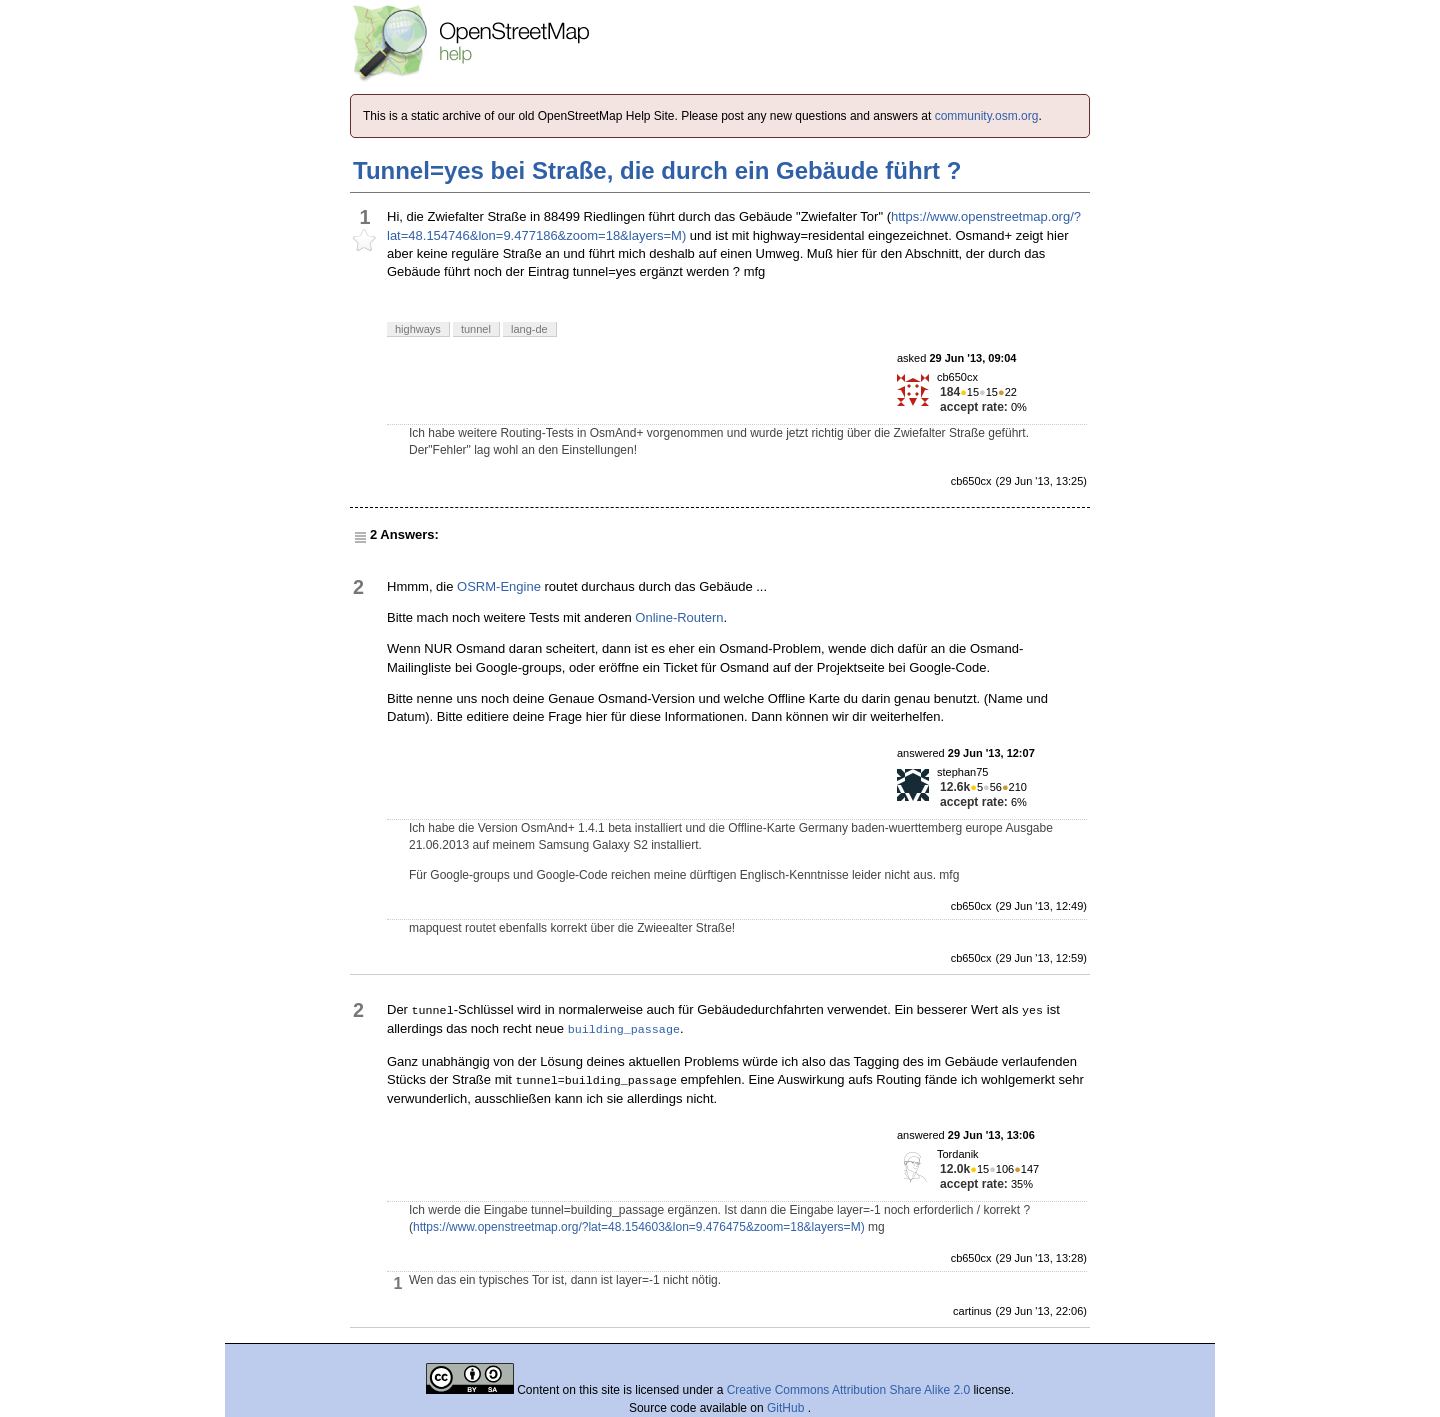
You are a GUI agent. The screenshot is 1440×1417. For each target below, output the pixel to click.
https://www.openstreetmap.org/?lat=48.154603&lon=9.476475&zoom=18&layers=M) (639, 1227)
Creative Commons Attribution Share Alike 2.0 (848, 1390)
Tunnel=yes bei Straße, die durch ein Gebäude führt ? (657, 170)
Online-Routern (679, 617)
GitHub (787, 1408)
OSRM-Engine (499, 586)
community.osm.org (987, 116)
